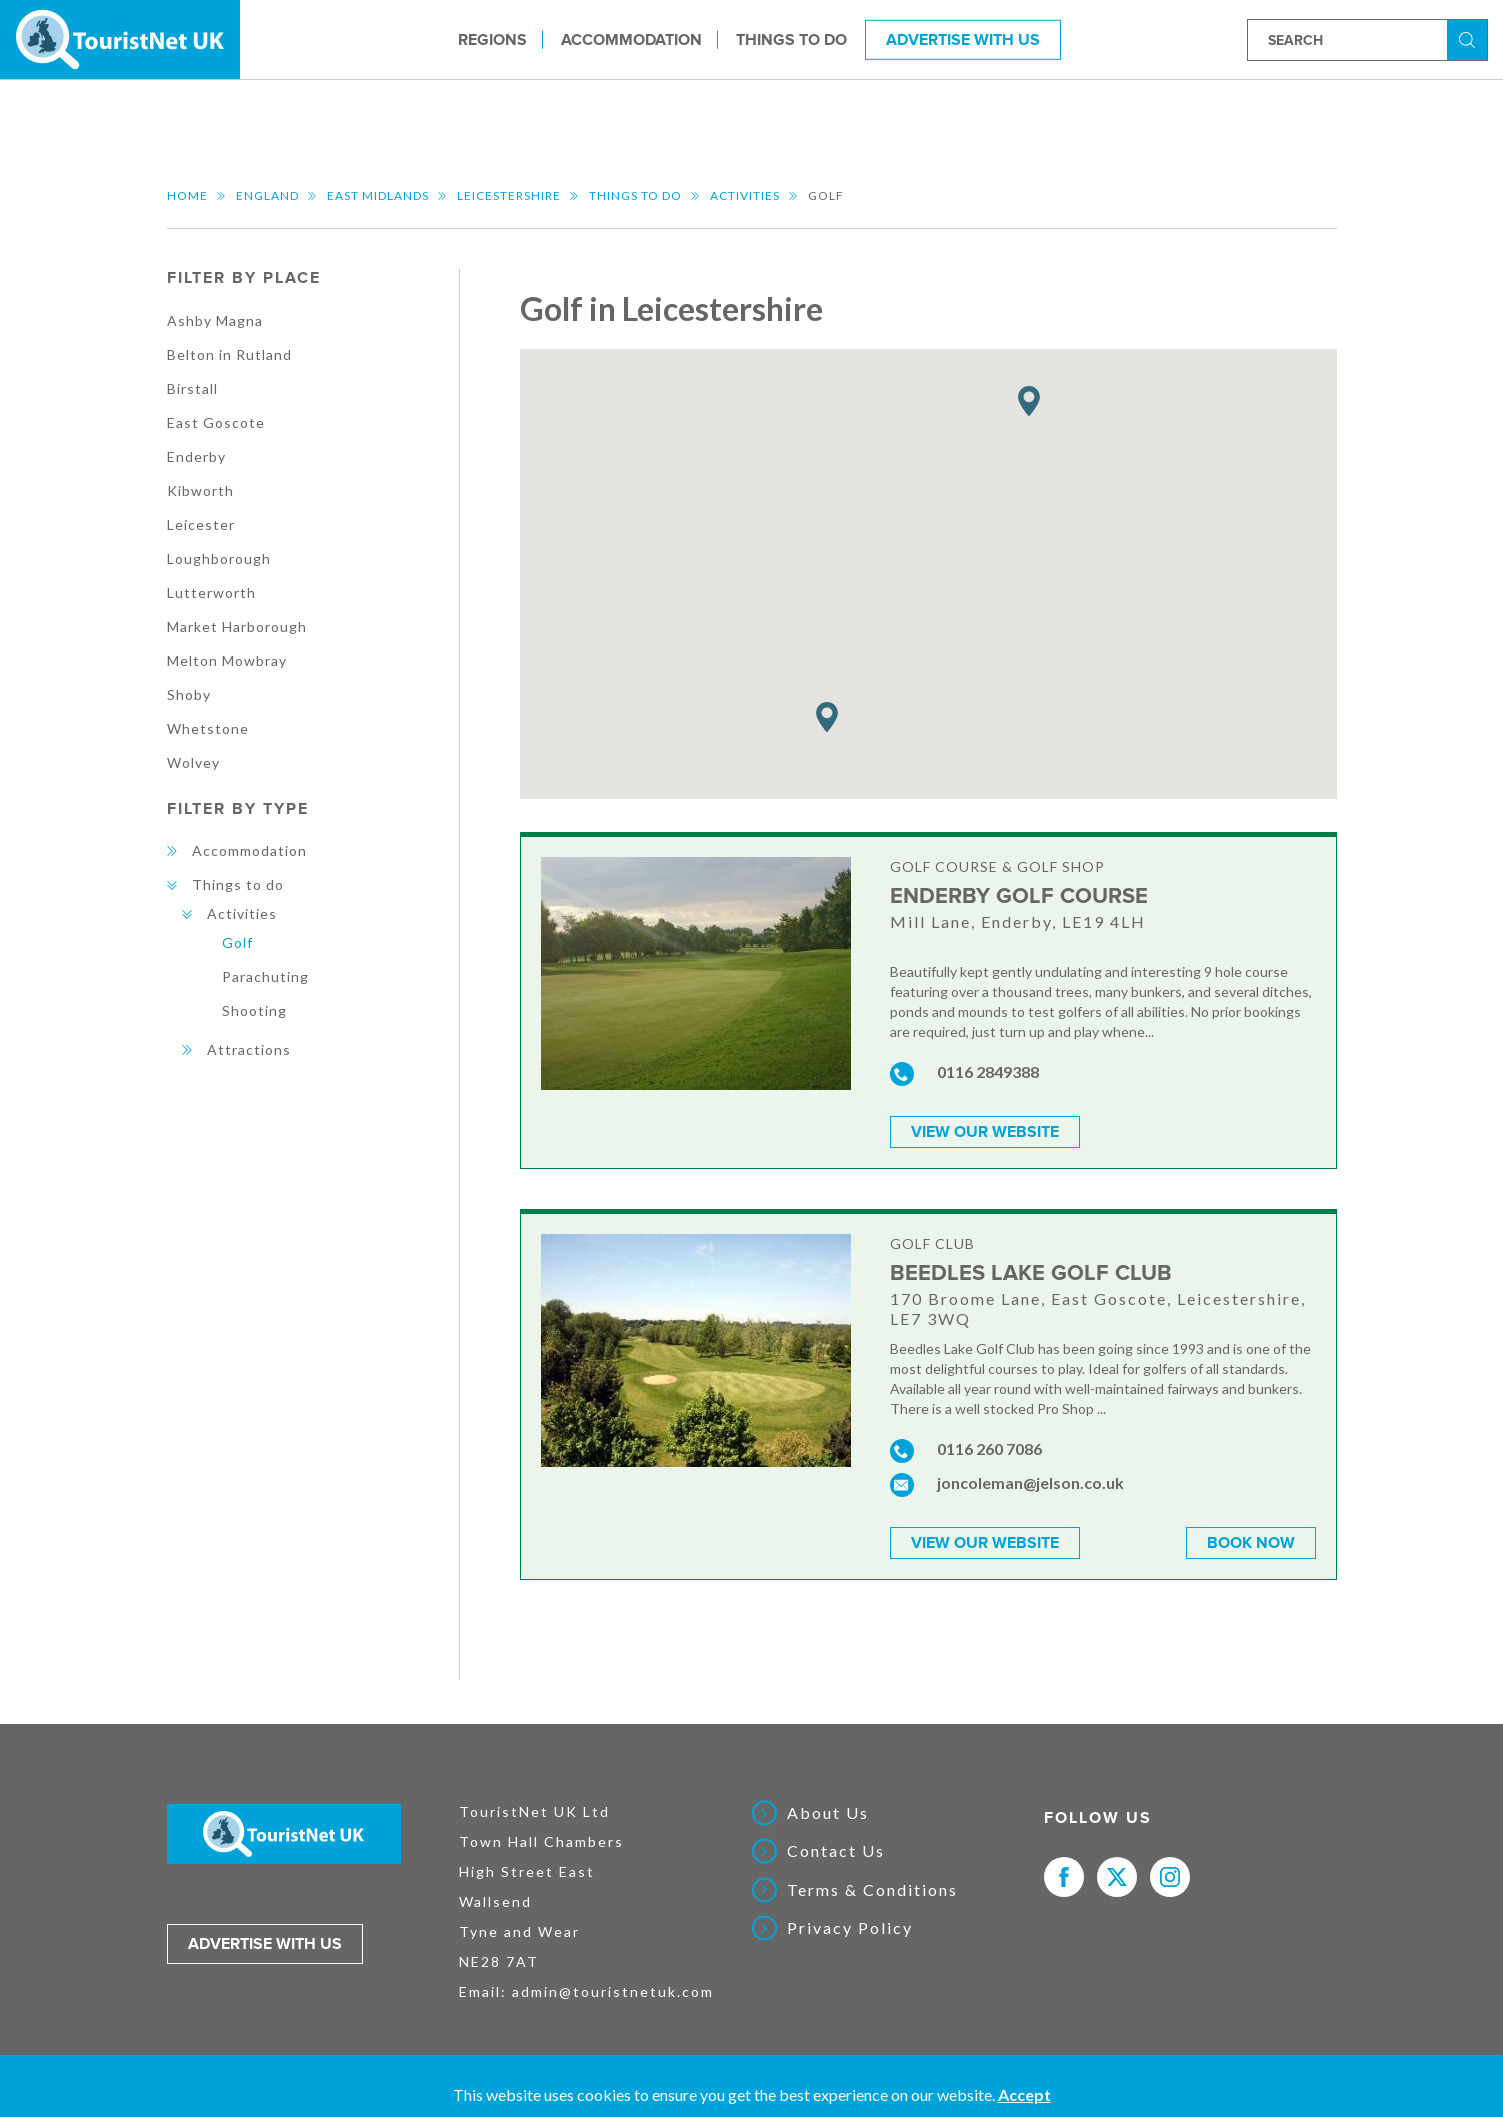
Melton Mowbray (227, 660)
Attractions (249, 1049)
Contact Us (836, 1851)
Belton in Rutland (229, 354)
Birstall (192, 388)
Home (187, 195)
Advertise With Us (963, 39)
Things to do (791, 39)
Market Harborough (237, 626)
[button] (827, 717)
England (267, 195)
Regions (492, 39)
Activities (745, 195)
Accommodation (631, 39)
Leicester (201, 524)
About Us (828, 1813)
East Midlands (378, 195)
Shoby (189, 694)
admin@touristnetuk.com (613, 1991)
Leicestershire (509, 195)
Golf (237, 942)
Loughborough (219, 558)
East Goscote (216, 422)
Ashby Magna (215, 320)
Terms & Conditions (872, 1890)
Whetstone (208, 728)
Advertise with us (265, 1944)
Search (1470, 38)
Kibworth (200, 490)
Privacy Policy (850, 1928)
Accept (1024, 2094)
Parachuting (265, 976)
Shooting (254, 1010)
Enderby (196, 456)
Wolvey (193, 762)
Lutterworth (211, 592)
